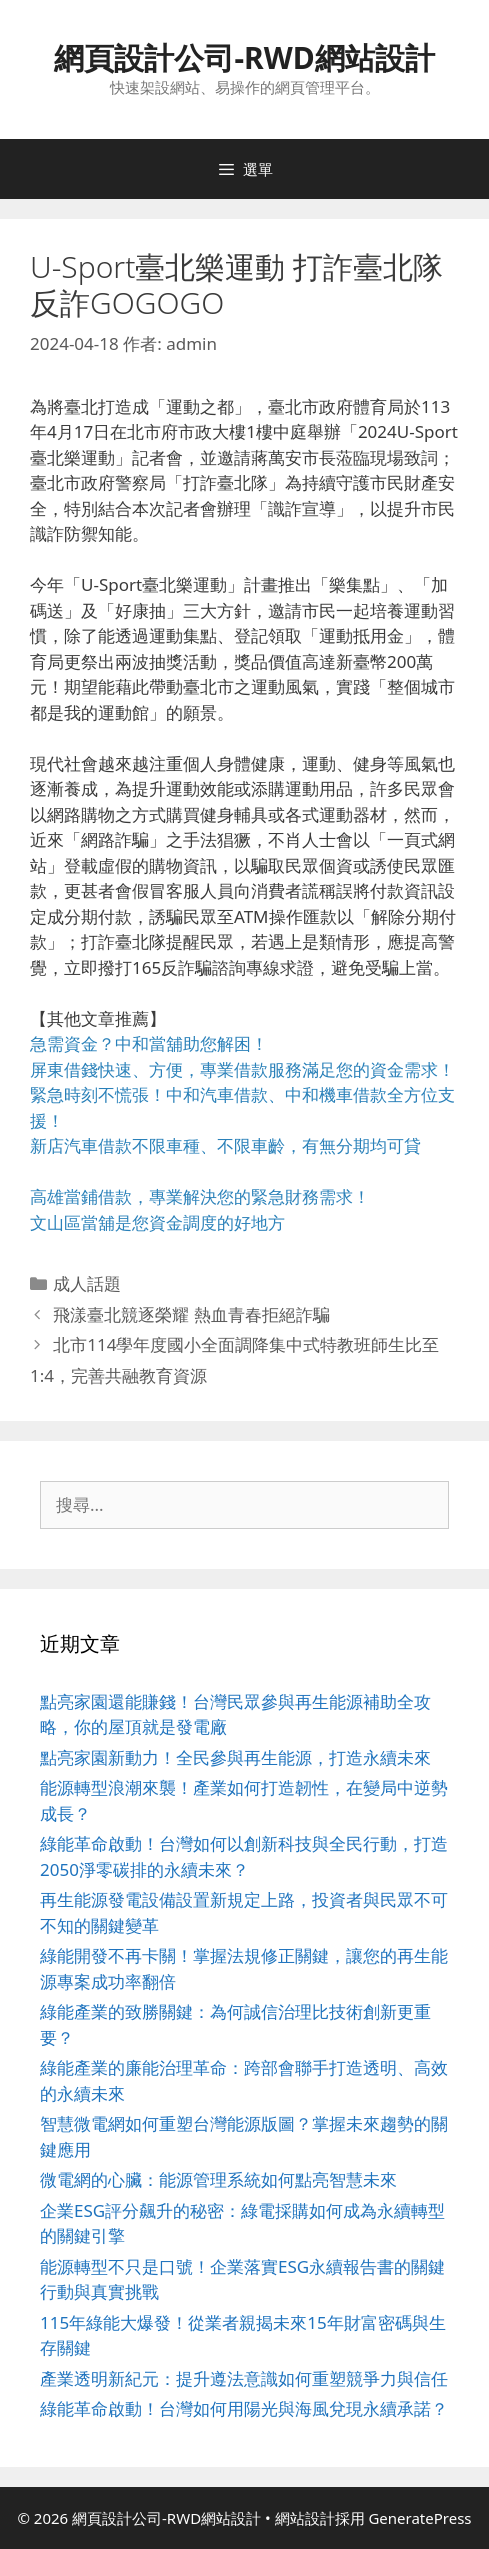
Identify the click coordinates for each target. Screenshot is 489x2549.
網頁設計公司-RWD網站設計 (244, 57)
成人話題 (87, 1283)
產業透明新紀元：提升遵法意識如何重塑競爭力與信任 (244, 2378)
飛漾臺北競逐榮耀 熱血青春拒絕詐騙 (191, 1314)
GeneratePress (419, 2518)
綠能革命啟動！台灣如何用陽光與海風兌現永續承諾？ (244, 2408)
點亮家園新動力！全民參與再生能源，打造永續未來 (235, 1757)
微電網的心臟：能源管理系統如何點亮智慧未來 (218, 2179)
